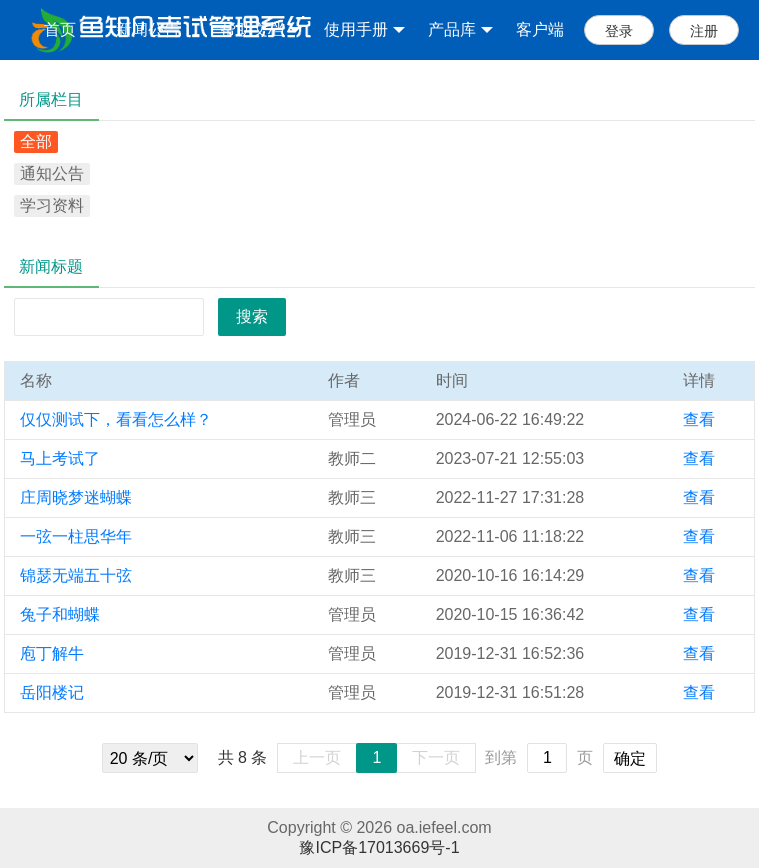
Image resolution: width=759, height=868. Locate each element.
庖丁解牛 (52, 653)
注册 (704, 31)
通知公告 (52, 173)
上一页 (317, 757)
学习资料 (52, 205)
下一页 (436, 757)
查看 (699, 419)
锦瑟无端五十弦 (76, 575)
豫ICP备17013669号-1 (379, 847)
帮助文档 (260, 30)
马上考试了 (60, 458)
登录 (619, 31)
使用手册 (364, 30)
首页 (60, 29)
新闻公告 (148, 29)
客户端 (540, 29)
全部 (36, 141)
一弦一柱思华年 (76, 536)
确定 (630, 758)
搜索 (252, 316)
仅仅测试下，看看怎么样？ (116, 419)
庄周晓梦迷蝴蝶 (76, 497)
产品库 (460, 30)
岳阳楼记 (52, 692)
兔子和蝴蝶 (60, 614)
